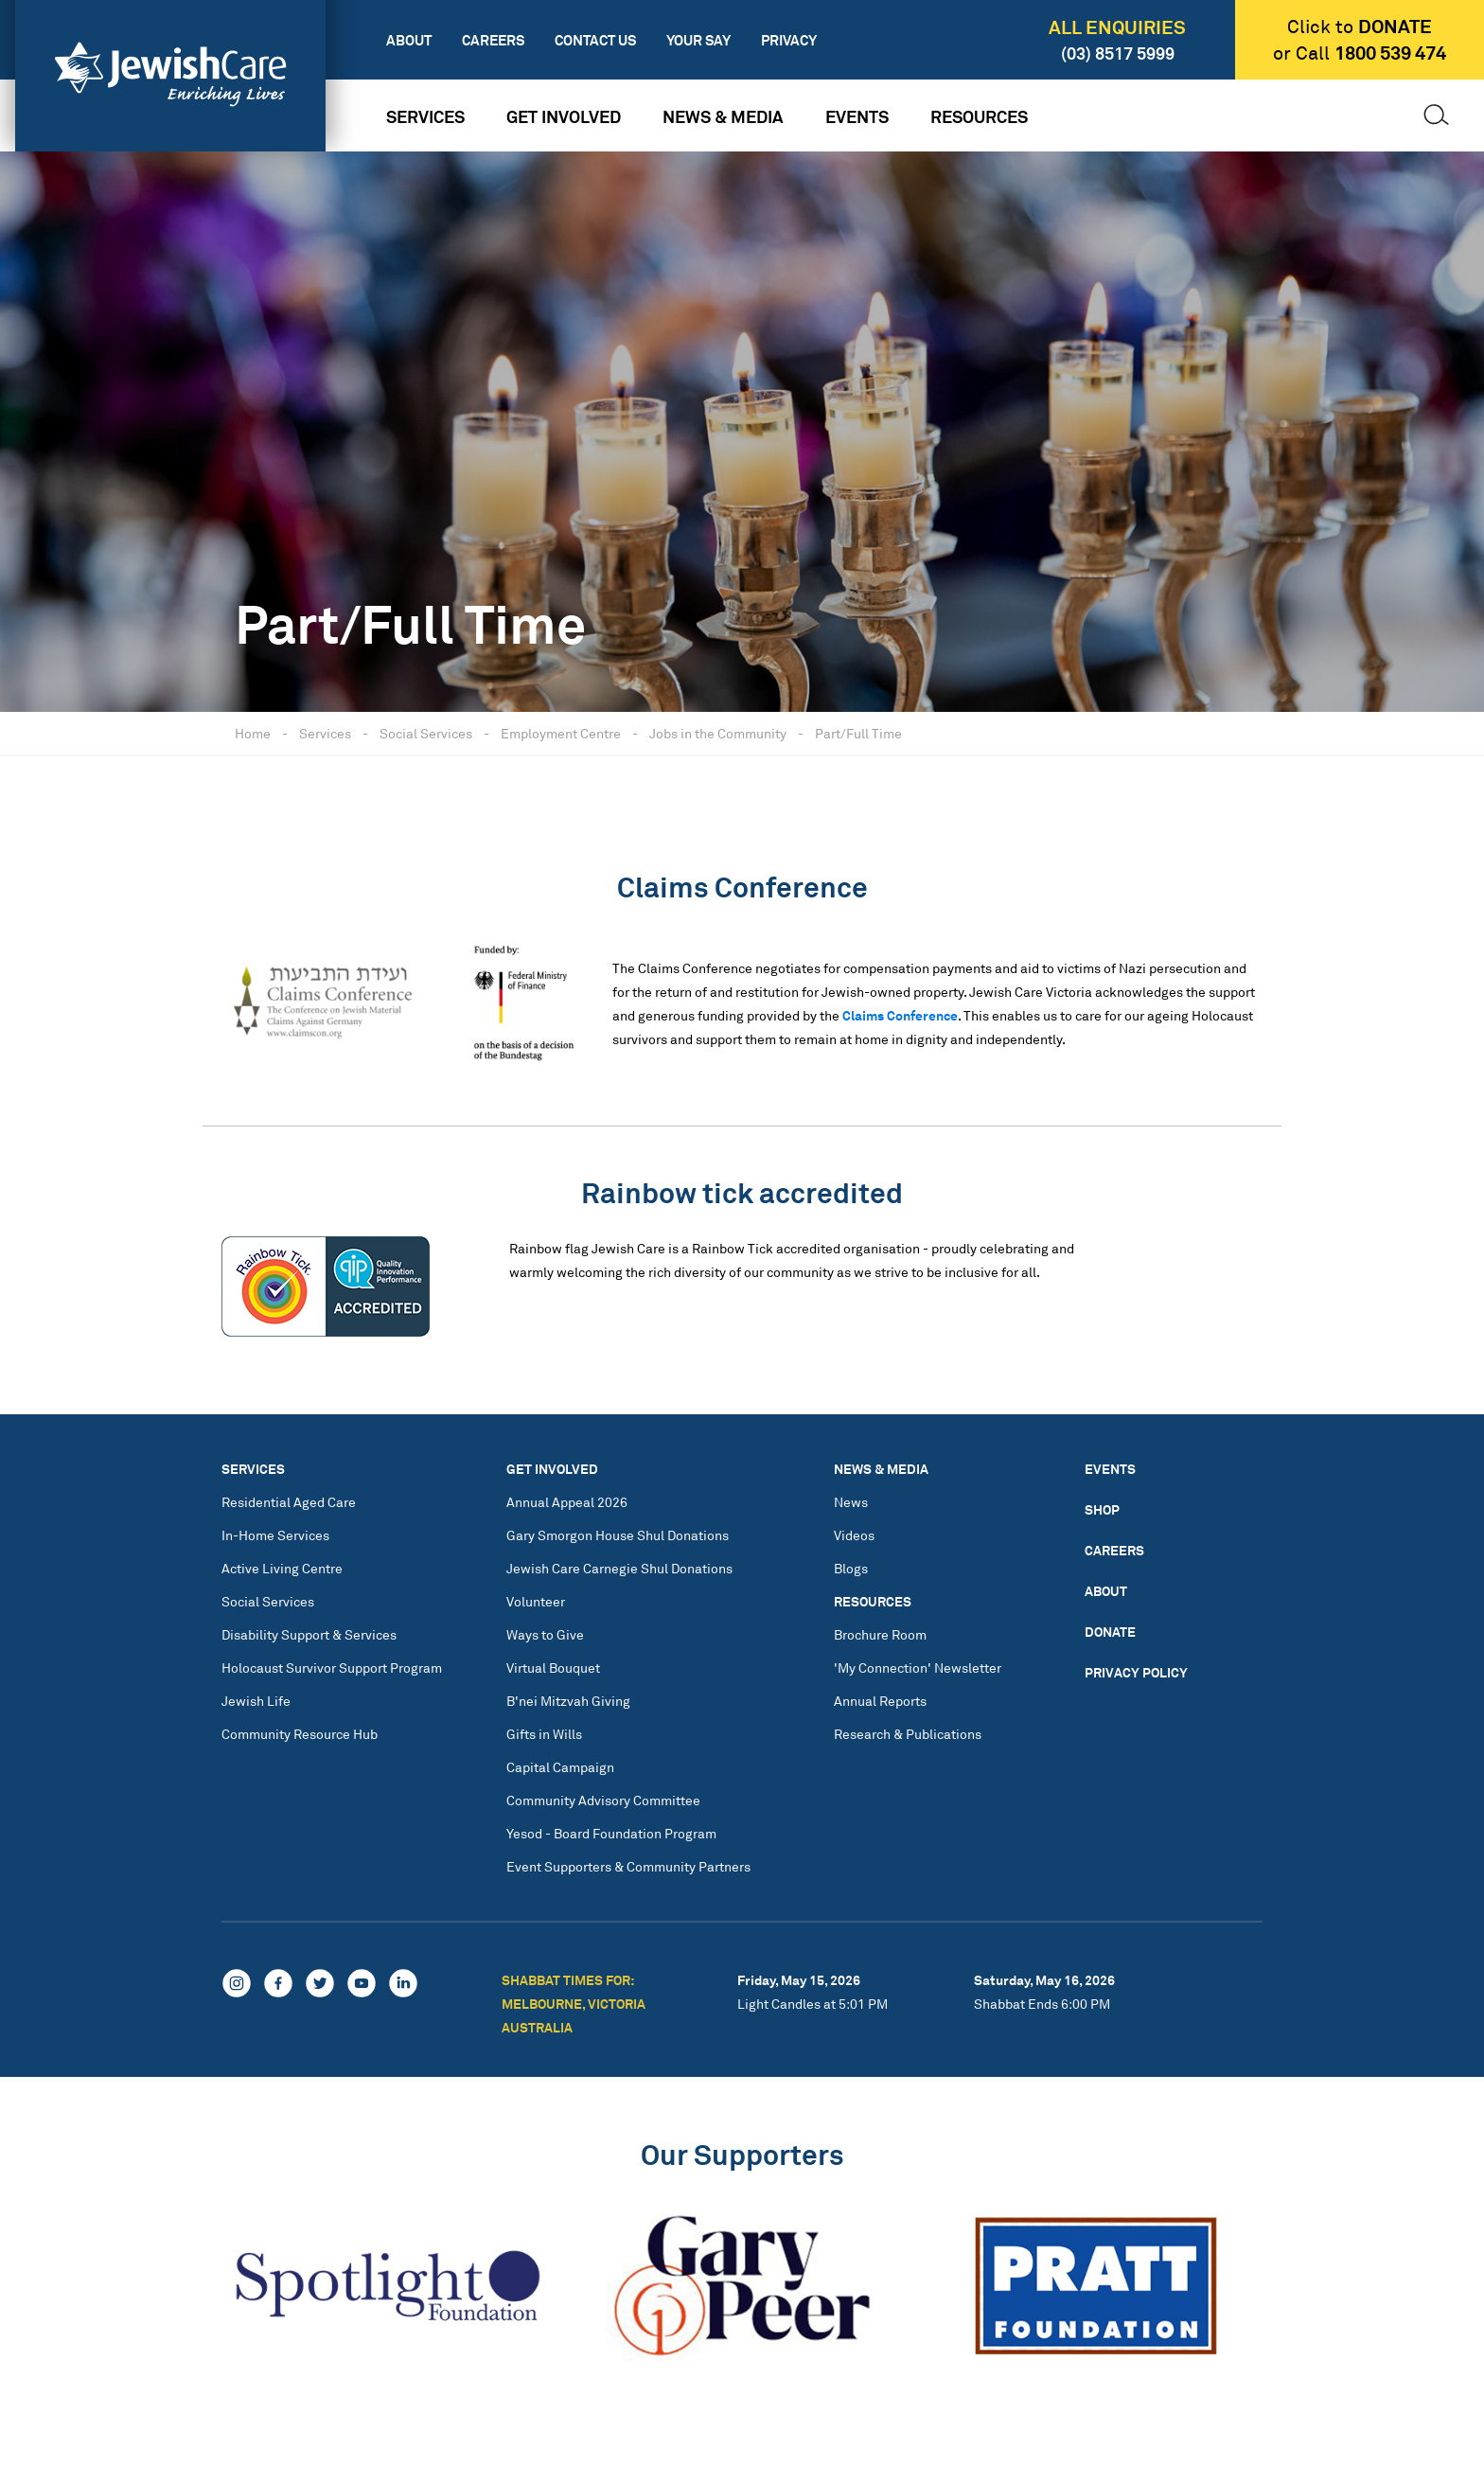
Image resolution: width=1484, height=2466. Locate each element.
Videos (854, 1535)
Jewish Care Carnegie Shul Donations (619, 1568)
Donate (1110, 1631)
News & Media (723, 116)
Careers (493, 40)
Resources (979, 116)
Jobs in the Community (717, 733)
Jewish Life (256, 1701)
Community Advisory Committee (603, 1800)
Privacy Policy (1136, 1672)
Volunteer (535, 1601)
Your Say (698, 40)
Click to (1359, 26)
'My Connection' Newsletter (917, 1667)
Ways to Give (545, 1634)
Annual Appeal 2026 (566, 1502)
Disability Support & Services (309, 1634)
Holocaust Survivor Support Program (331, 1667)
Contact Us (595, 40)
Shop (1102, 1509)
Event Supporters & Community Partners (628, 1866)
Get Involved (563, 116)
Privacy (789, 40)
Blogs (851, 1568)
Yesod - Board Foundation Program (611, 1833)
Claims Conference (900, 1015)
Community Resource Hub (299, 1734)
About (409, 40)
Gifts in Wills (544, 1734)
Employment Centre (561, 733)
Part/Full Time (858, 733)
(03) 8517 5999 (1118, 53)
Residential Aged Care (288, 1502)
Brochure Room (880, 1634)
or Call (1359, 53)
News (851, 1502)
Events (857, 116)
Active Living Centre (282, 1568)
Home (253, 733)
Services (425, 116)
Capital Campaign (560, 1767)
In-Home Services (275, 1535)
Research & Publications (907, 1734)
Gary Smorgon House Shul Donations (617, 1535)
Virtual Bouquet (553, 1667)
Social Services (426, 733)
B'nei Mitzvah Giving (568, 1701)
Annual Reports (880, 1701)
